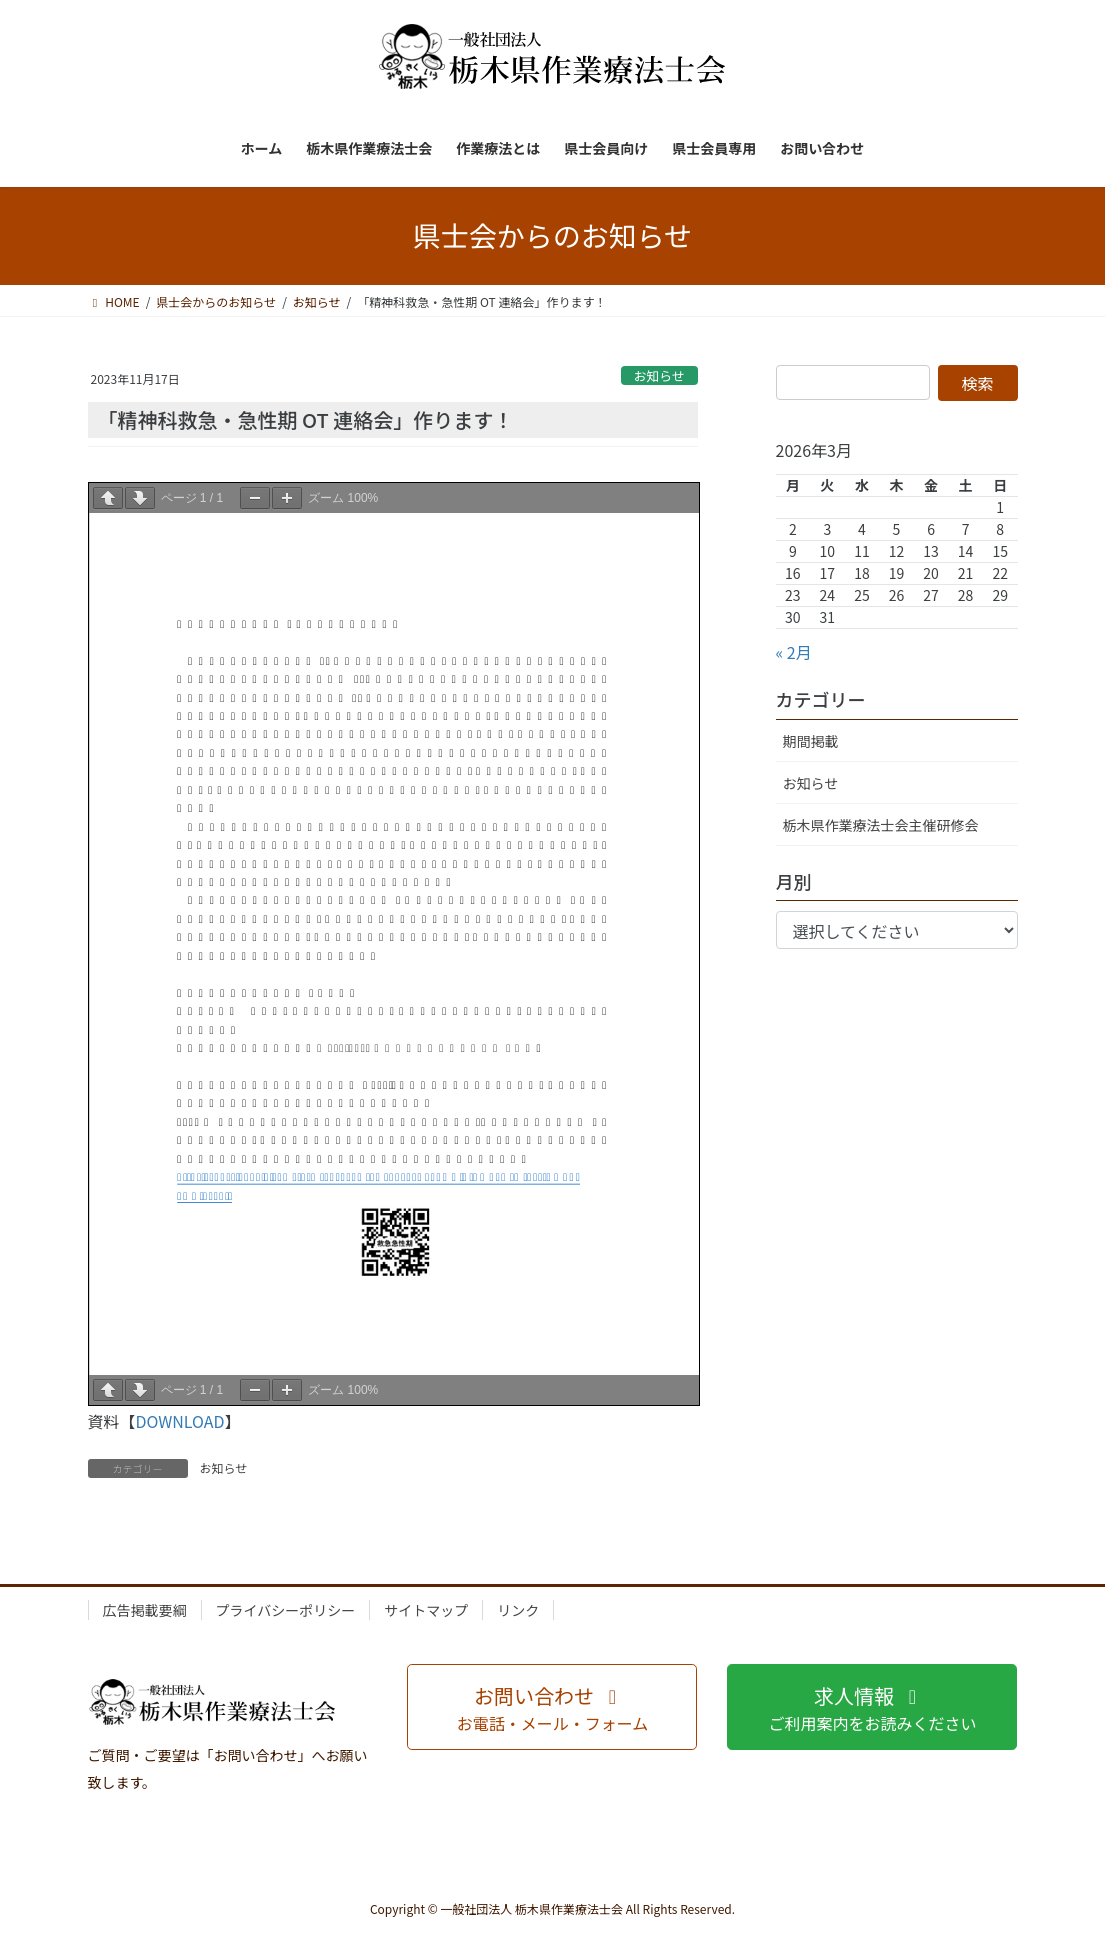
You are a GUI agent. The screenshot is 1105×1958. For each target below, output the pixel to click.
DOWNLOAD (180, 1421)
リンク (518, 1610)
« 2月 (794, 652)
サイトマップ (426, 1610)
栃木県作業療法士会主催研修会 (881, 825)
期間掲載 (811, 741)
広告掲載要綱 (145, 1610)
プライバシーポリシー (286, 1610)
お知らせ (659, 375)
